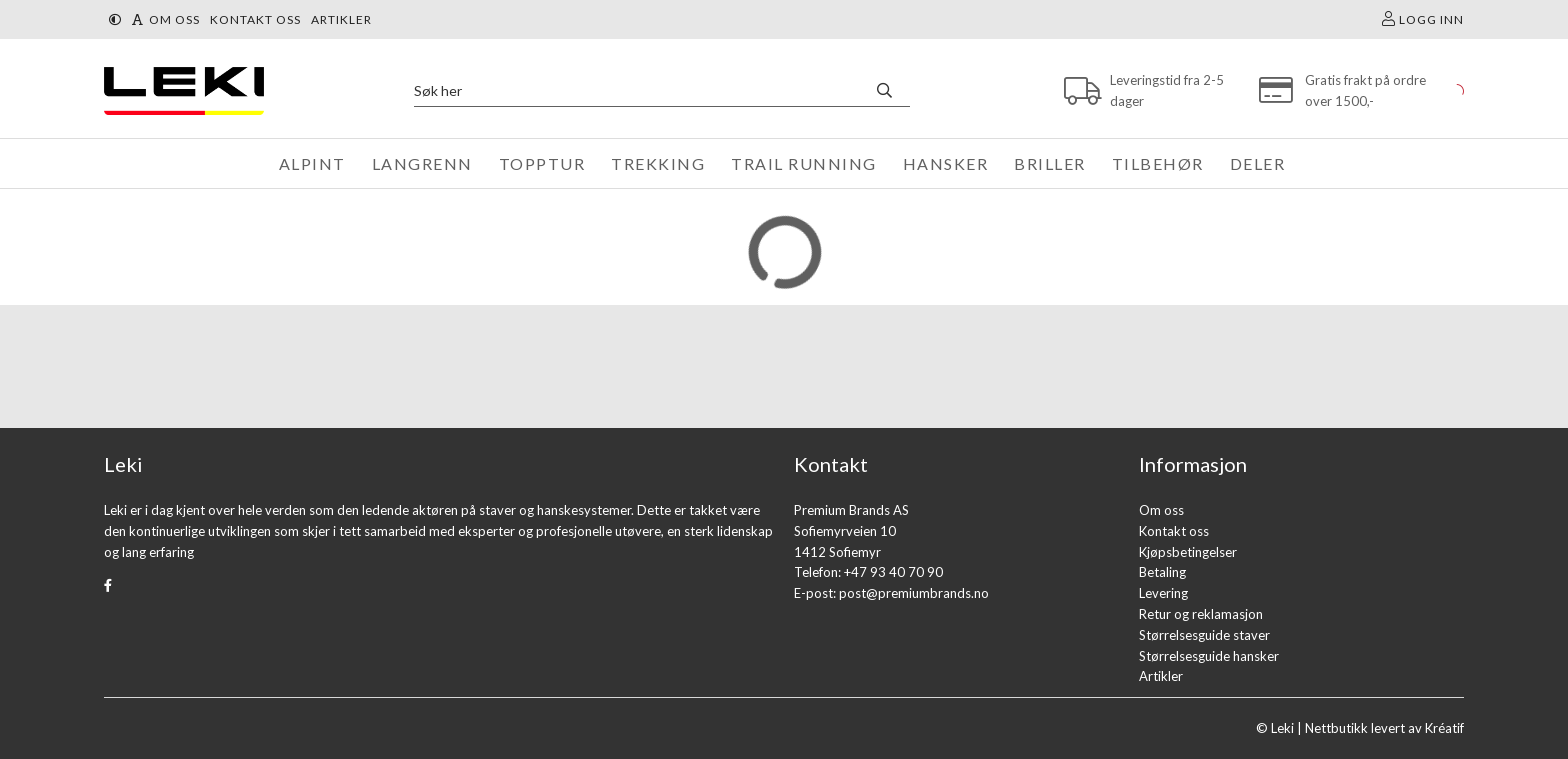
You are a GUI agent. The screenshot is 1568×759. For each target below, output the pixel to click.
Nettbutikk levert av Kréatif (1384, 728)
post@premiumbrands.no (914, 593)
